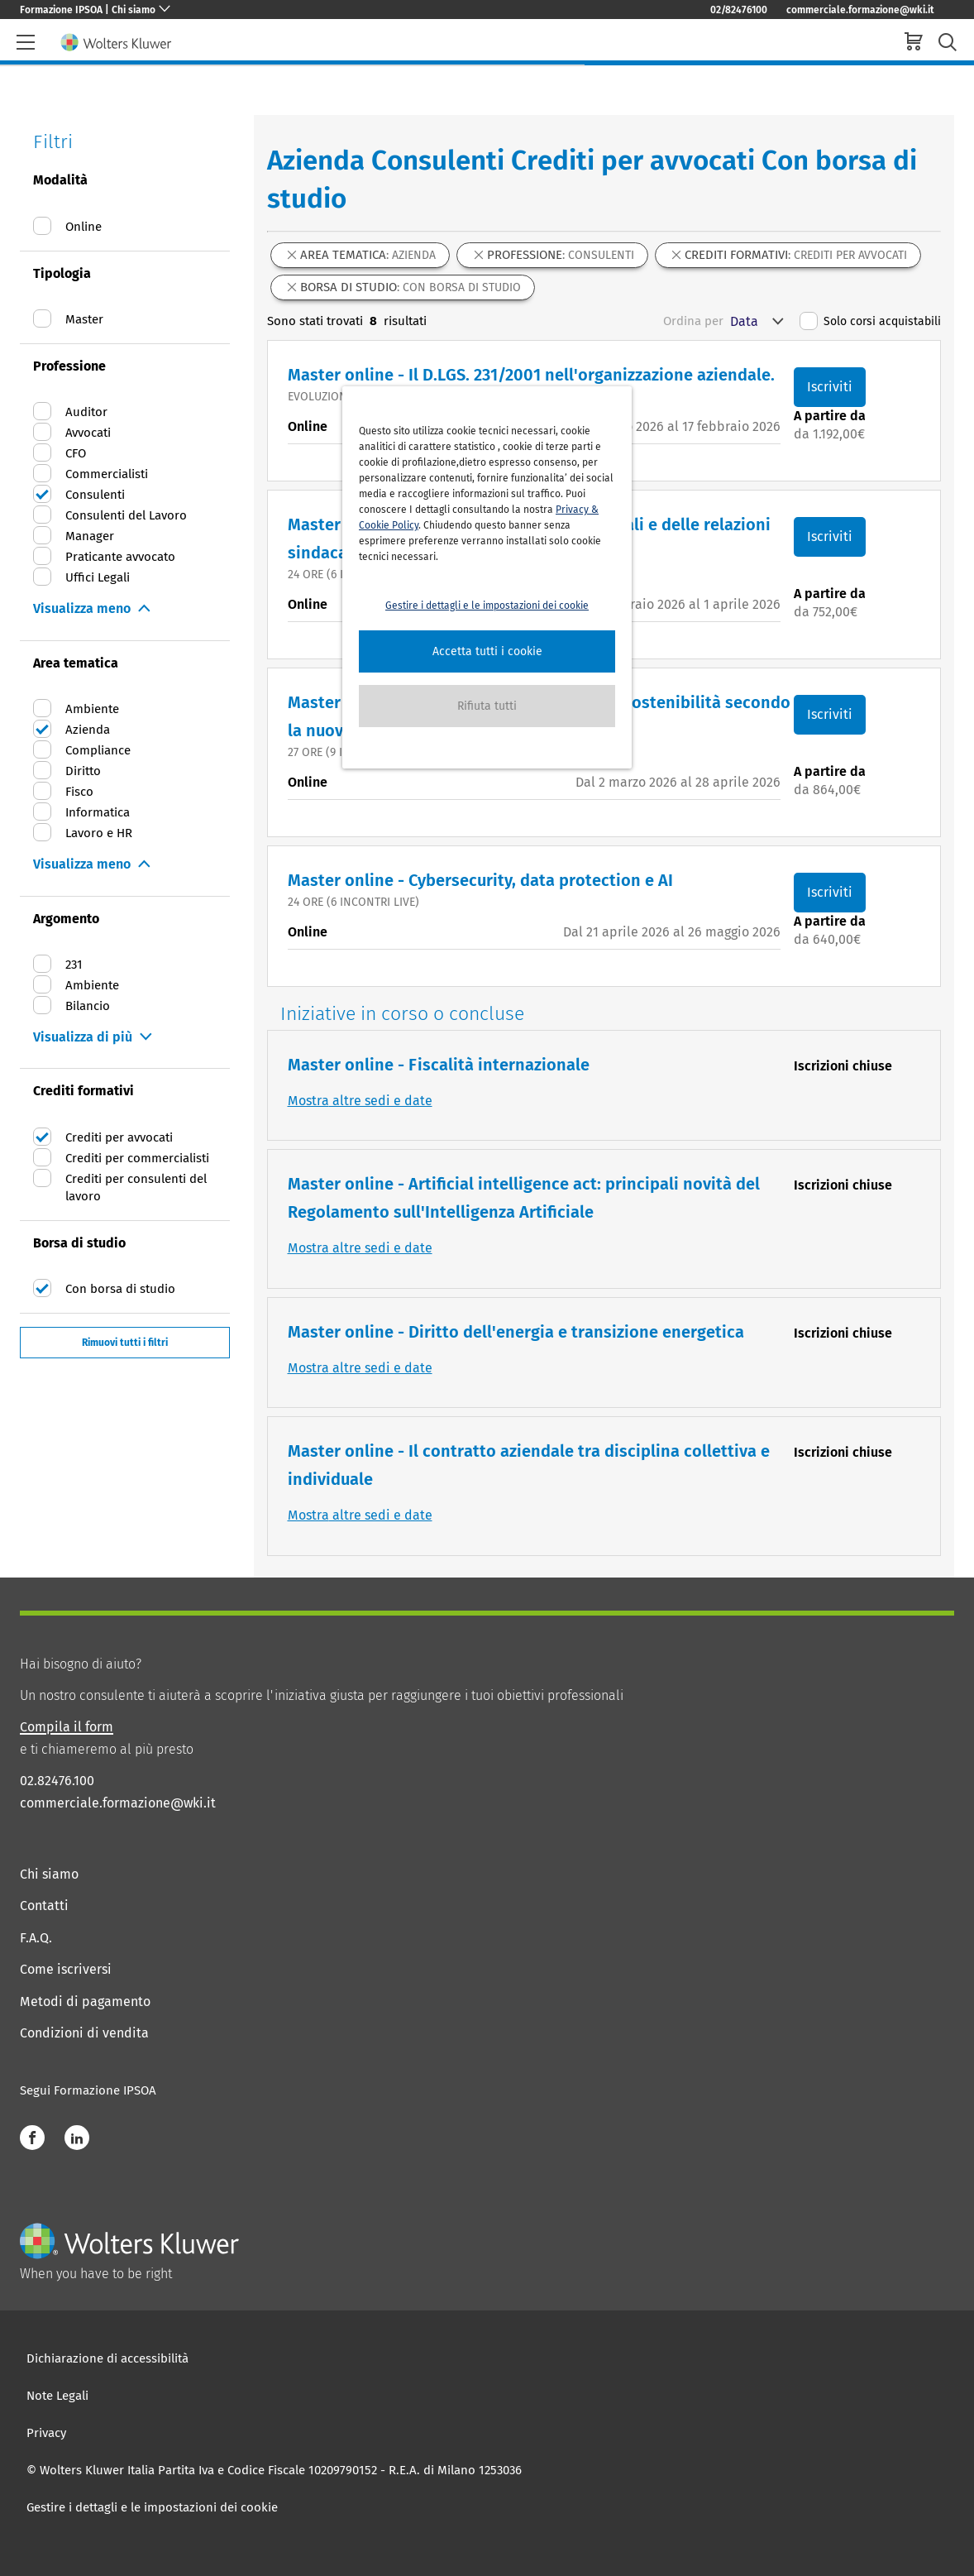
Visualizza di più (82, 1037)
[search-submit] (947, 42)
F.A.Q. (36, 1938)
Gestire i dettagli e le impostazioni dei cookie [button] (487, 605)
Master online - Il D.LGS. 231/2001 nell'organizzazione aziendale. (531, 375)
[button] (487, 651)
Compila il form (66, 1727)
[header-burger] (25, 42)
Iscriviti (829, 387)
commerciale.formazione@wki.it (860, 10)
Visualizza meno (82, 608)
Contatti (44, 1905)
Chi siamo (49, 1874)
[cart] (914, 43)
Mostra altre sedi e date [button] (360, 1100)
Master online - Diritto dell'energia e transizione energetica (516, 1332)
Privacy (46, 2432)
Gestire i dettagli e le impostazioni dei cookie (152, 2507)
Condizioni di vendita (84, 2033)
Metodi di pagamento (85, 2001)
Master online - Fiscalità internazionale (439, 1065)
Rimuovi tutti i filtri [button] (125, 1342)
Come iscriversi (66, 1969)
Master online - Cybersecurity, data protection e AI (480, 880)
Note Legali (57, 2395)
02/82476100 (738, 10)
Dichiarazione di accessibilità (107, 2358)
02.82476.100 (57, 1780)
